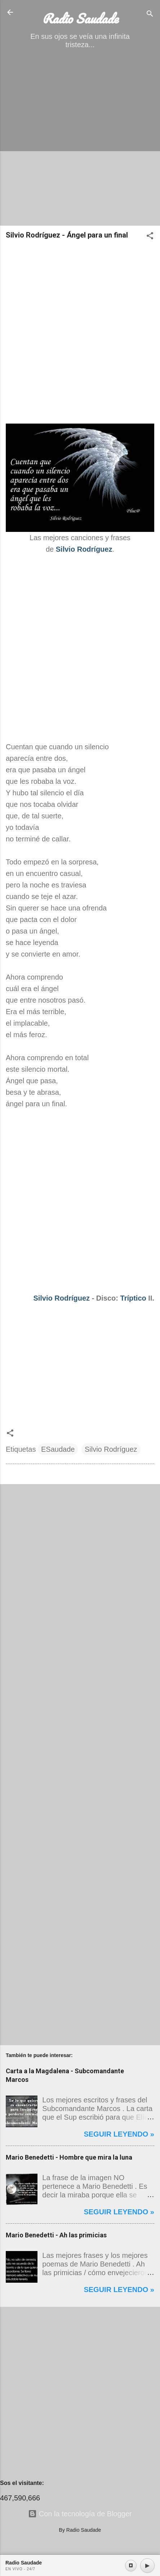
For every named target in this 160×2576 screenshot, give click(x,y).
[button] (150, 236)
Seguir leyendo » (119, 2134)
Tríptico (133, 1298)
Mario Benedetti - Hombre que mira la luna (69, 2157)
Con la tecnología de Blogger (80, 2514)
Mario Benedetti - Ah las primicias (56, 2235)
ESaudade (58, 1449)
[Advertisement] (80, 140)
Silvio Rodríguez (61, 1298)
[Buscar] (150, 15)
